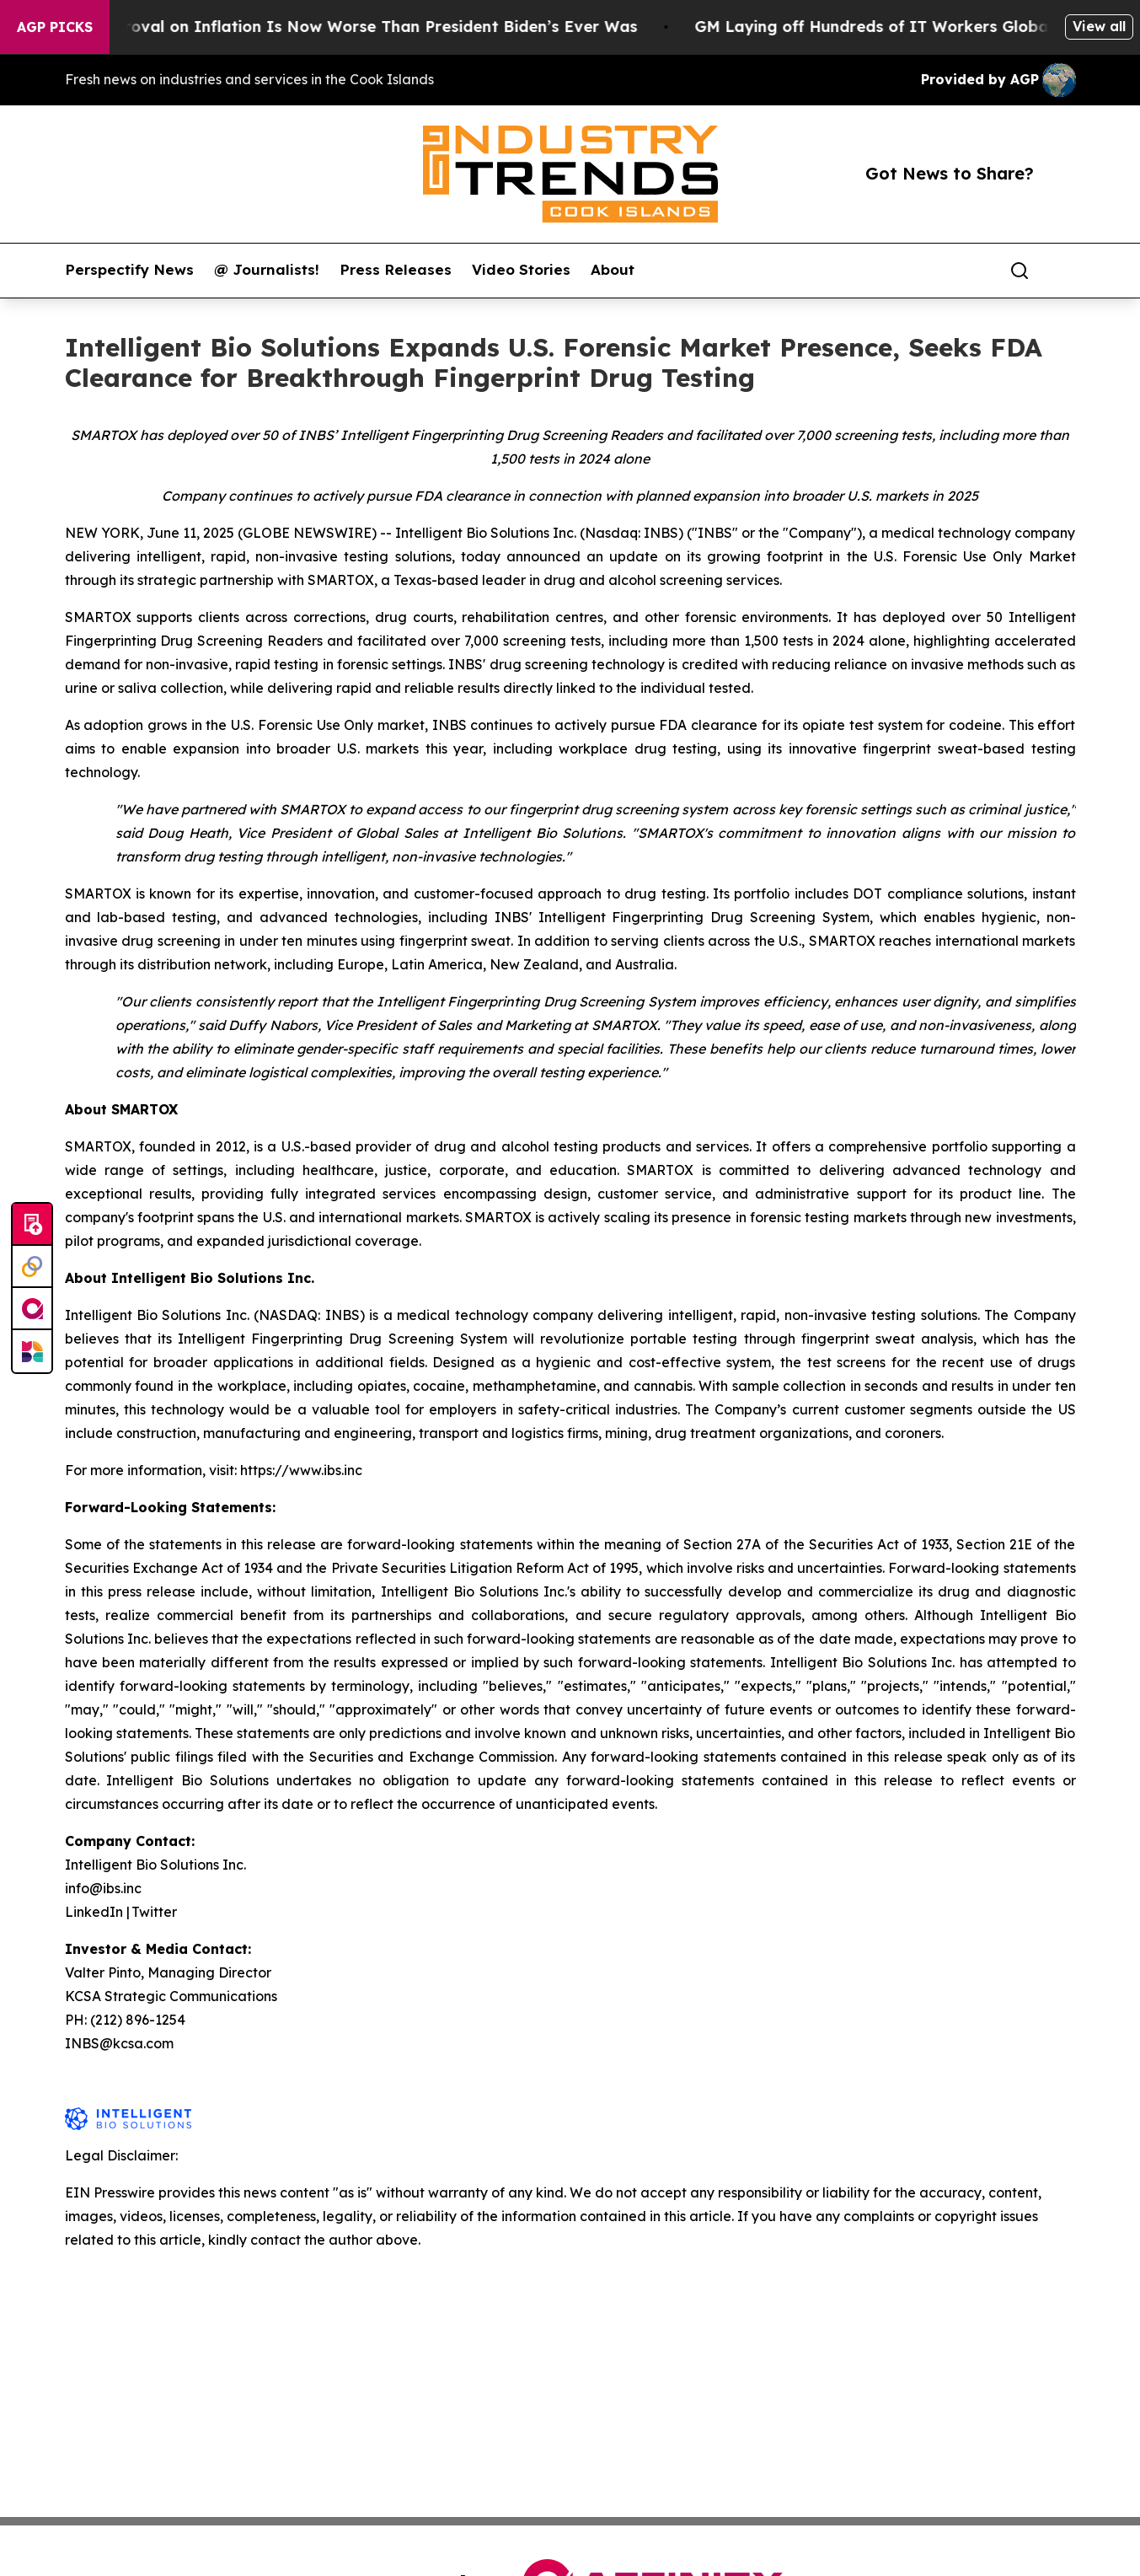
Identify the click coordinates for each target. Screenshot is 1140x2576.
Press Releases (396, 269)
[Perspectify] (32, 1267)
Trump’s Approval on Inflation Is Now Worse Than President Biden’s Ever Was (346, 26)
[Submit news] (32, 1225)
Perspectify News (129, 269)
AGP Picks (55, 27)
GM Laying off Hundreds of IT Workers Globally (895, 26)
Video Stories (521, 269)
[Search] (1019, 270)
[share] (1064, 270)
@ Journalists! (266, 269)
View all (1099, 26)
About (612, 269)
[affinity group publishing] (32, 1309)
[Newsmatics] (32, 1351)
